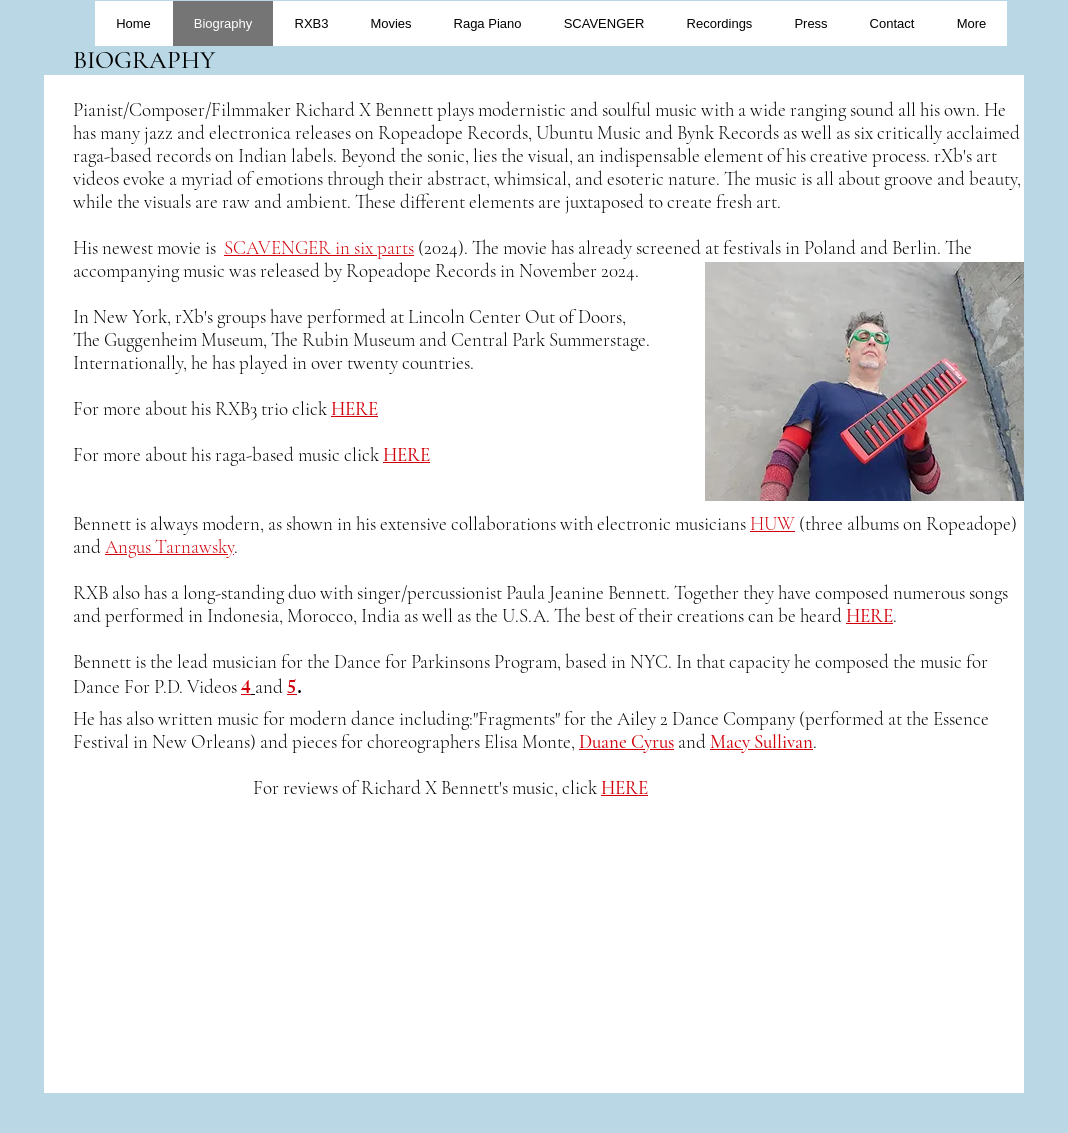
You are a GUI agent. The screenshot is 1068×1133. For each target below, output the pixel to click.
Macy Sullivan (761, 741)
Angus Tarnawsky (169, 546)
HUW (772, 523)
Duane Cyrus (626, 741)
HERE (624, 787)
